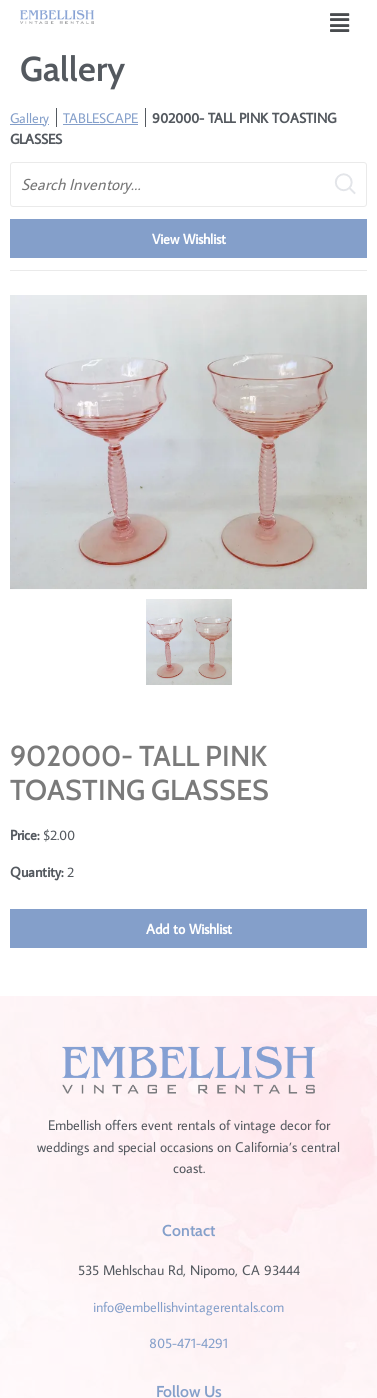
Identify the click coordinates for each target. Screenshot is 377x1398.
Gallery (29, 117)
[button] (340, 22)
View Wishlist (189, 238)
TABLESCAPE (100, 117)
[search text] (188, 184)
